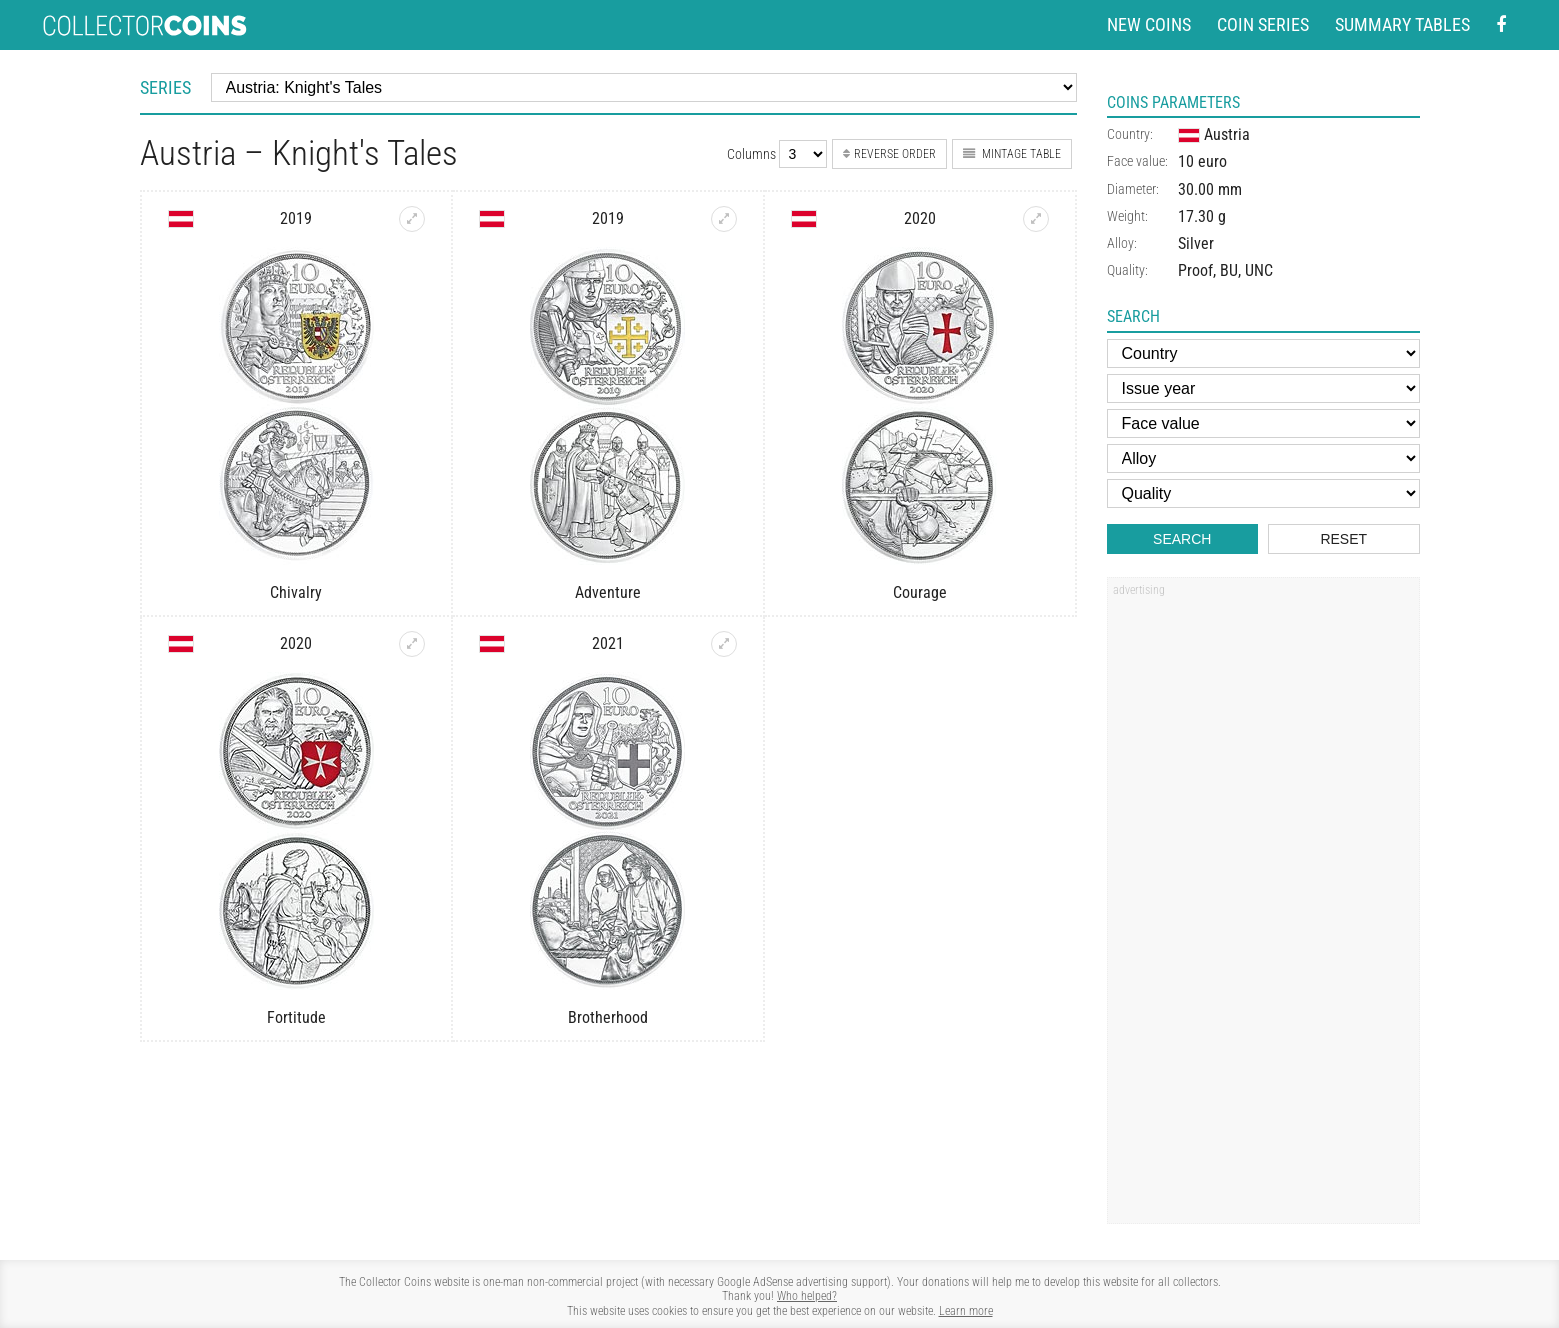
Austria (1214, 134)
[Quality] (1263, 493)
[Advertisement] (1263, 907)
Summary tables (1402, 24)
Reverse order (889, 154)
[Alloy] (1263, 458)
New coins (1149, 24)
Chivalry (296, 592)
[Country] (1263, 353)
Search (1182, 539)
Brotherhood (608, 1017)
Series (165, 87)
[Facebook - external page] (1501, 25)
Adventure (608, 592)
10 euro (1202, 161)
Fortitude (296, 1017)
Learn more (966, 1311)
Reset (1343, 539)
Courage (920, 592)
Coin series (1263, 24)
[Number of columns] (803, 154)
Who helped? (807, 1296)
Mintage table (1012, 154)
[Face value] (1263, 423)
